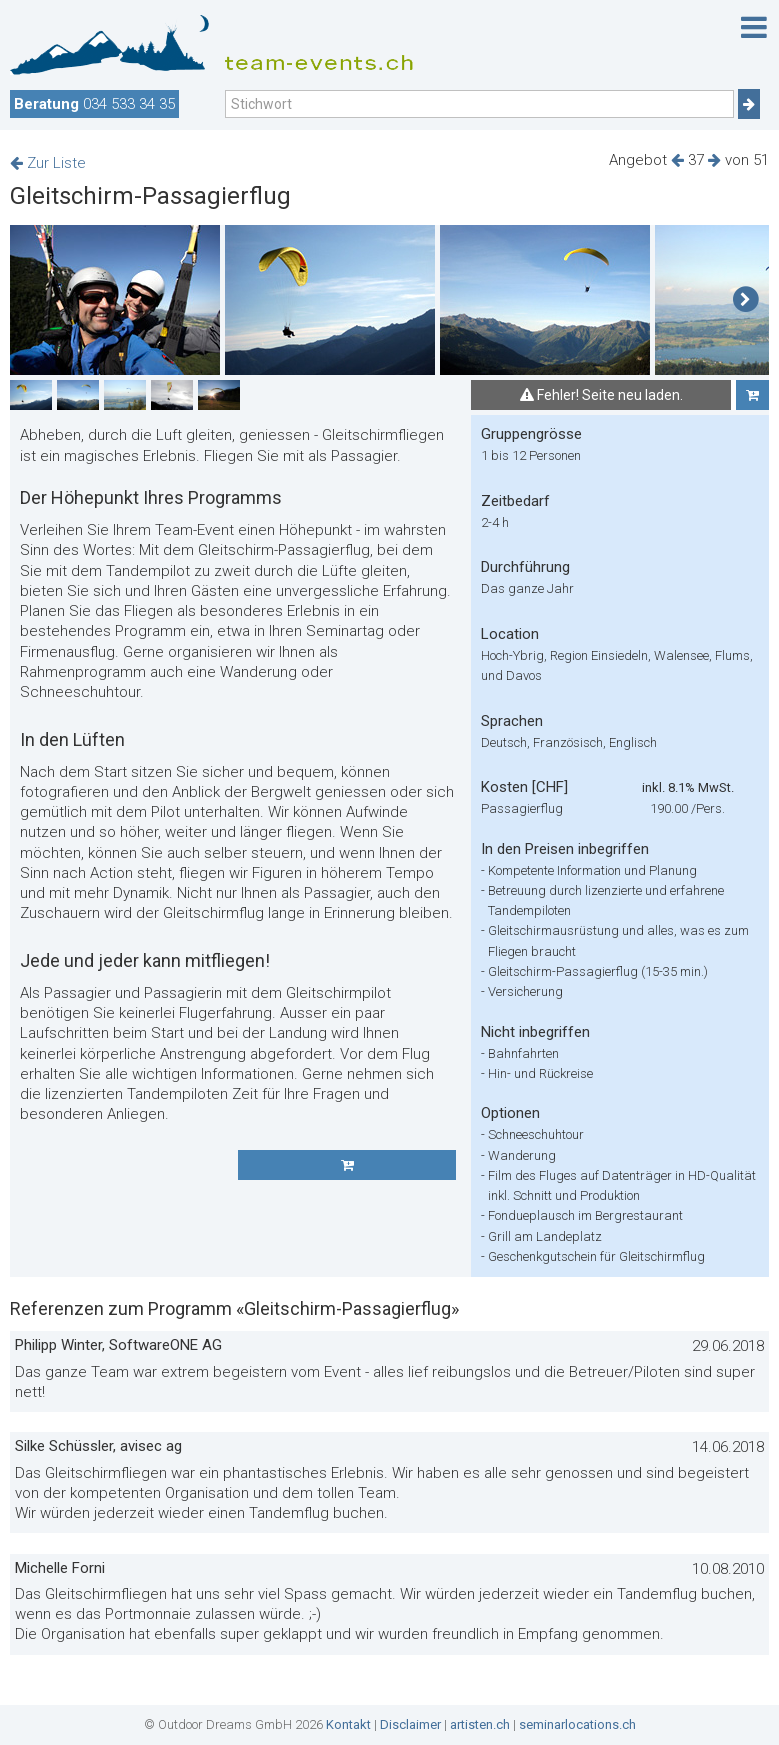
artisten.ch (480, 1724)
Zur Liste (48, 163)
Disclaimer (410, 1724)
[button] (745, 300)
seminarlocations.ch (577, 1724)
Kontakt (348, 1724)
